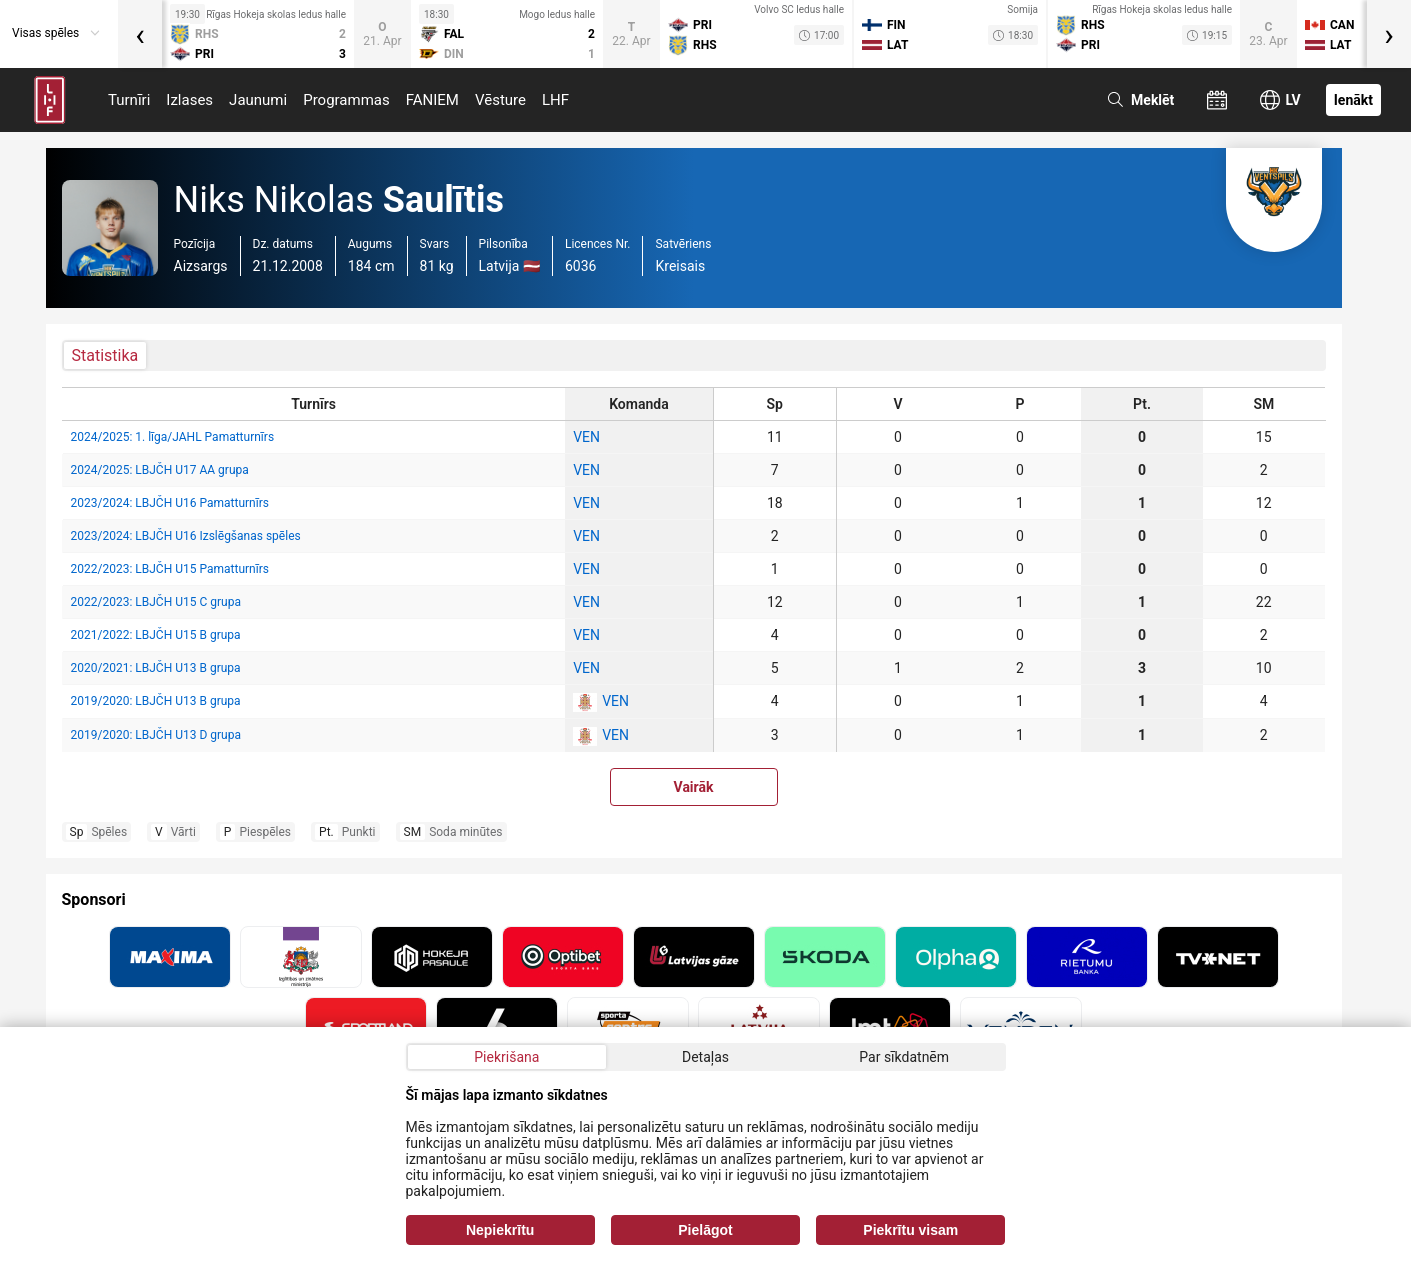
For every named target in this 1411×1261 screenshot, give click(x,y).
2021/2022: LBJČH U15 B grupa (156, 635)
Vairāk (694, 787)
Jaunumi (258, 100)
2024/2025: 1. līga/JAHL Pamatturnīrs (173, 437)
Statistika (105, 355)
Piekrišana (506, 1057)
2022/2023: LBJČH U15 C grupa (156, 602)
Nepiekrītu (500, 1230)
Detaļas (705, 1057)
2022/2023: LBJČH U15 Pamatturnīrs (170, 569)
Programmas (346, 100)
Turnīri (129, 100)
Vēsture (500, 100)
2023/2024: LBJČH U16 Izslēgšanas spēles (186, 536)
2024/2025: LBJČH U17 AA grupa (160, 470)
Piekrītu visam (910, 1230)
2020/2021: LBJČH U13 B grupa (156, 668)
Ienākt (1353, 100)
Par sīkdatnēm (904, 1057)
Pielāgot (705, 1230)
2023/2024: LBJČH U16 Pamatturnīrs (170, 503)
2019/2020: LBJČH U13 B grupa (156, 701)
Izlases (189, 100)
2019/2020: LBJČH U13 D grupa (156, 735)
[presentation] (140, 34)
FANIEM (432, 100)
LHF (555, 100)
